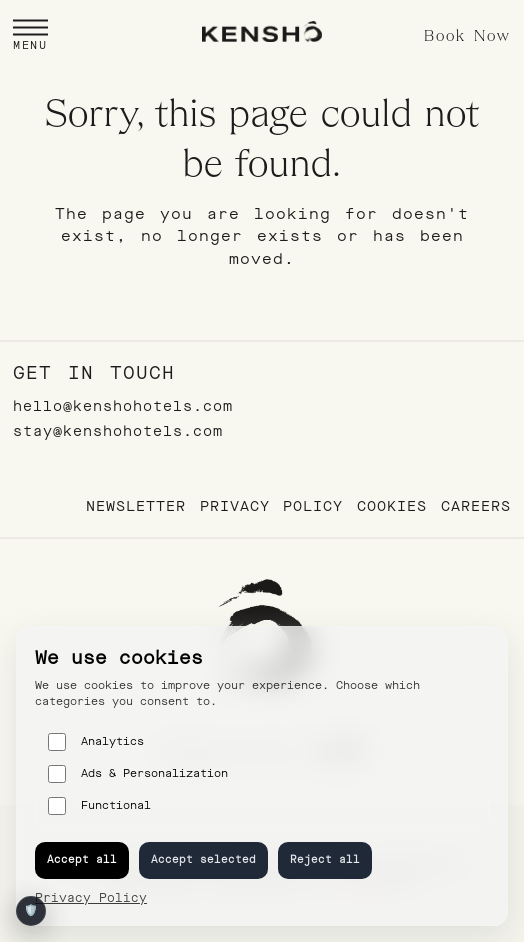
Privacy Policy (271, 506)
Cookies (392, 506)
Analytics (96, 742)
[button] (30, 36)
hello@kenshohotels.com (123, 406)
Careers (476, 506)
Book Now (467, 37)
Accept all (82, 859)
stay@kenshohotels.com (118, 431)
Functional (99, 806)
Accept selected (203, 859)
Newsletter (136, 506)
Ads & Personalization (138, 774)
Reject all (325, 859)
